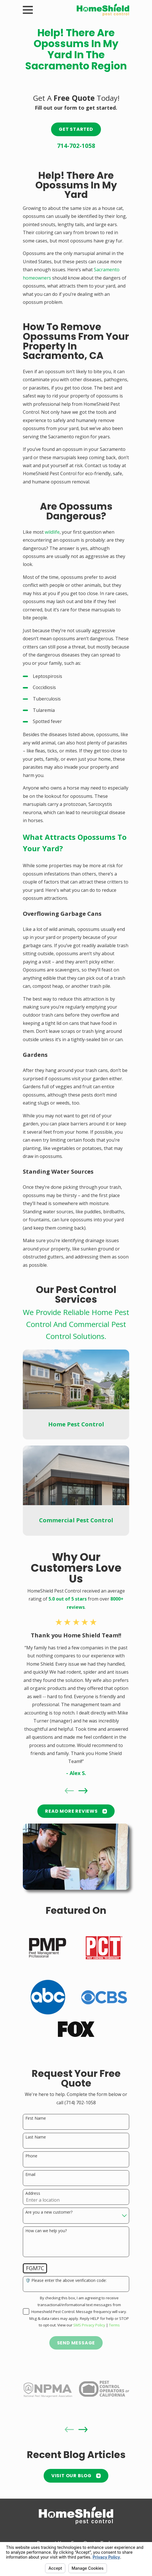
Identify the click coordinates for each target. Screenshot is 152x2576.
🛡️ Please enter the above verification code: (66, 2280)
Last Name (35, 2137)
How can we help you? (46, 2230)
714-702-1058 (76, 146)
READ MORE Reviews (76, 1811)
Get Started (76, 129)
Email (30, 2174)
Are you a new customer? (48, 2212)
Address (32, 2193)
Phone (31, 2156)
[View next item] (83, 1790)
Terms (114, 2325)
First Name (35, 2118)
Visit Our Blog (76, 2475)
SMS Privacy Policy (89, 2325)
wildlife (52, 532)
